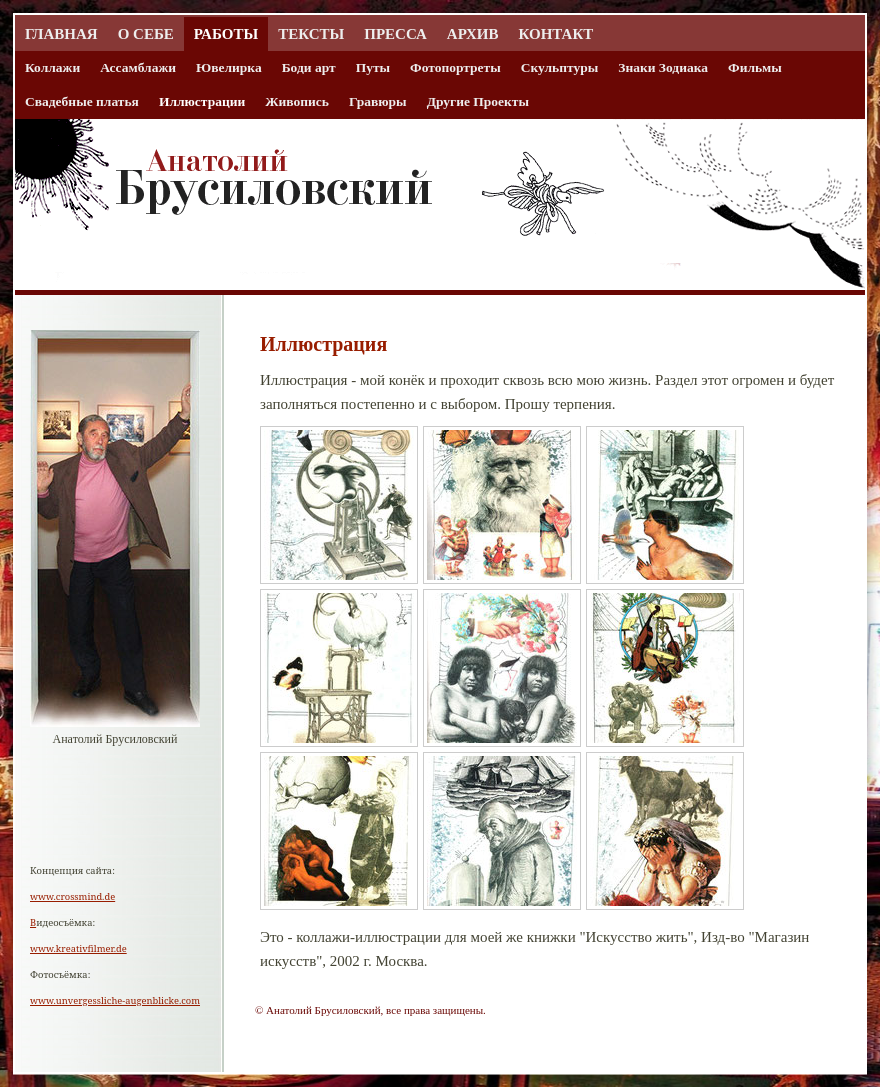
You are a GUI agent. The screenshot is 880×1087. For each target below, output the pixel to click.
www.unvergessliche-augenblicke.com (115, 1000)
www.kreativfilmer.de (78, 948)
